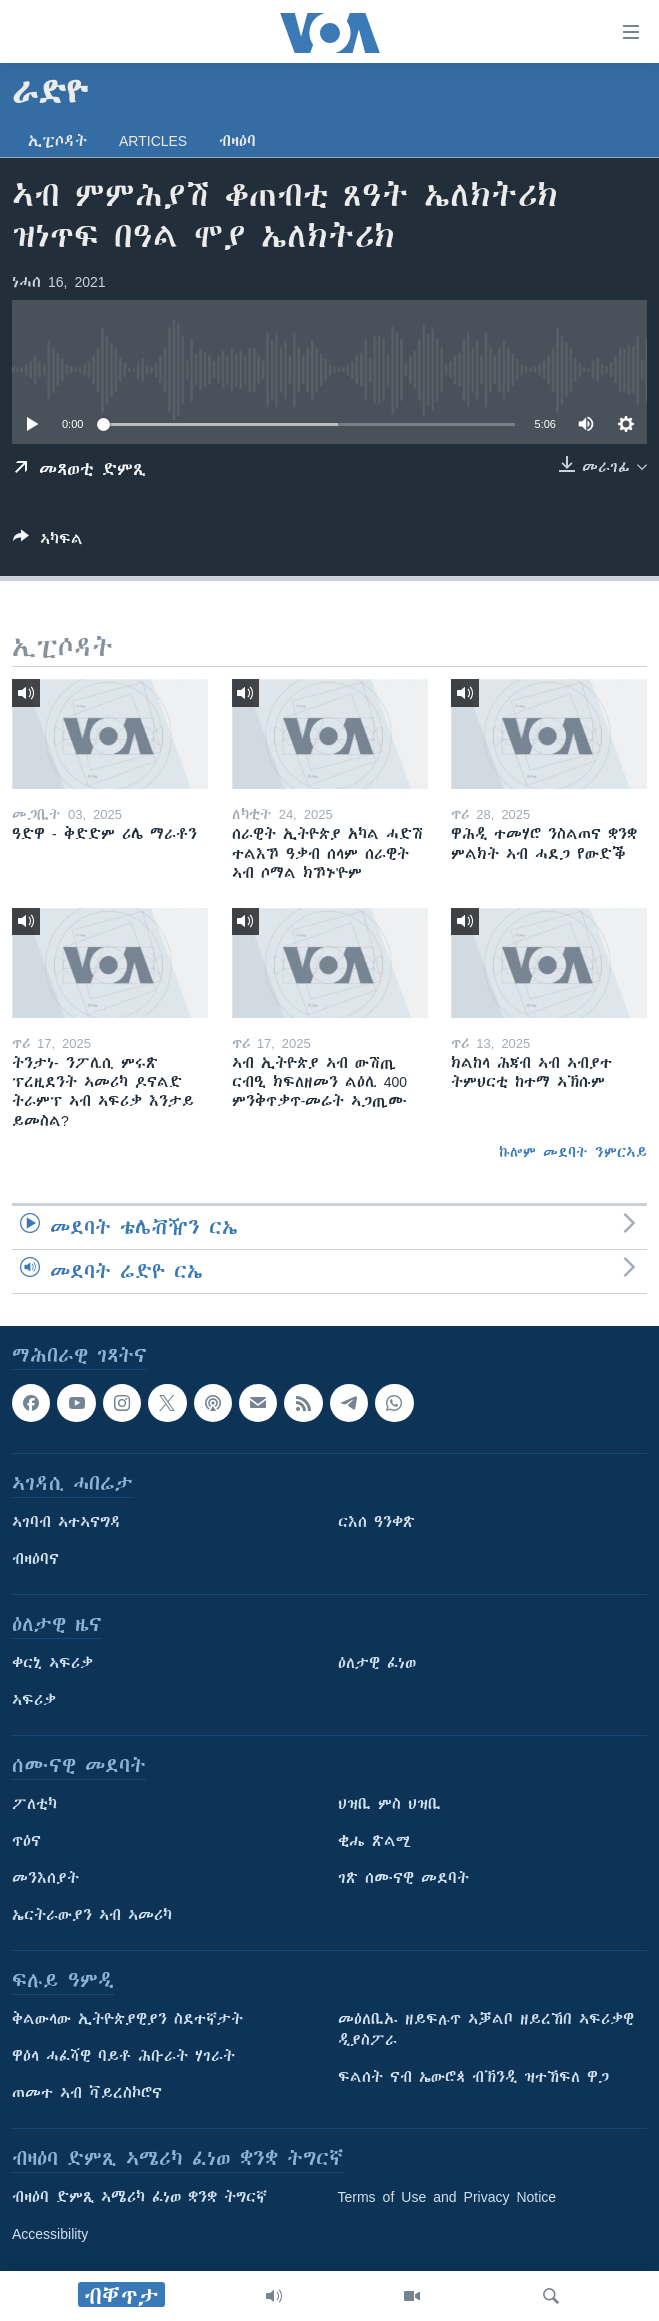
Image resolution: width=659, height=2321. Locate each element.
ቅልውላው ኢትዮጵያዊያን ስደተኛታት (127, 2019)
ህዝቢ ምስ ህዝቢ (389, 1804)
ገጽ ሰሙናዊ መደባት (403, 1878)
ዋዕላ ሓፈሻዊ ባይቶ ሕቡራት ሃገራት (123, 2056)
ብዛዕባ (237, 141)
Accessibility (50, 2234)
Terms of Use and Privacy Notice (447, 2197)
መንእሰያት (45, 1878)
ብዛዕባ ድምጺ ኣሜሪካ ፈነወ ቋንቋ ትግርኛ (139, 2197)
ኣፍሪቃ (34, 1700)
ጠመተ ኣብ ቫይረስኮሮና (87, 2093)
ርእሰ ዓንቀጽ (376, 1522)
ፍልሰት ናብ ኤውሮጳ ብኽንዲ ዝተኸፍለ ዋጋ (473, 2077)
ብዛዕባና (35, 1559)
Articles (153, 141)
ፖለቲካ (34, 1804)
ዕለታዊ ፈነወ (377, 1663)
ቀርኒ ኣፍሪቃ (52, 1663)
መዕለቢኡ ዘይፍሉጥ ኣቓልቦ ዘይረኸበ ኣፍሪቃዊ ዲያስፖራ (486, 2029)
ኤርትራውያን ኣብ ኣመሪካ (92, 1915)
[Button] (48, 542)
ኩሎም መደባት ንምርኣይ (573, 1152)
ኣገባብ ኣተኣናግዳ (66, 1522)
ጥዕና (26, 1841)
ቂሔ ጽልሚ (374, 1841)
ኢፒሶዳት (57, 141)
